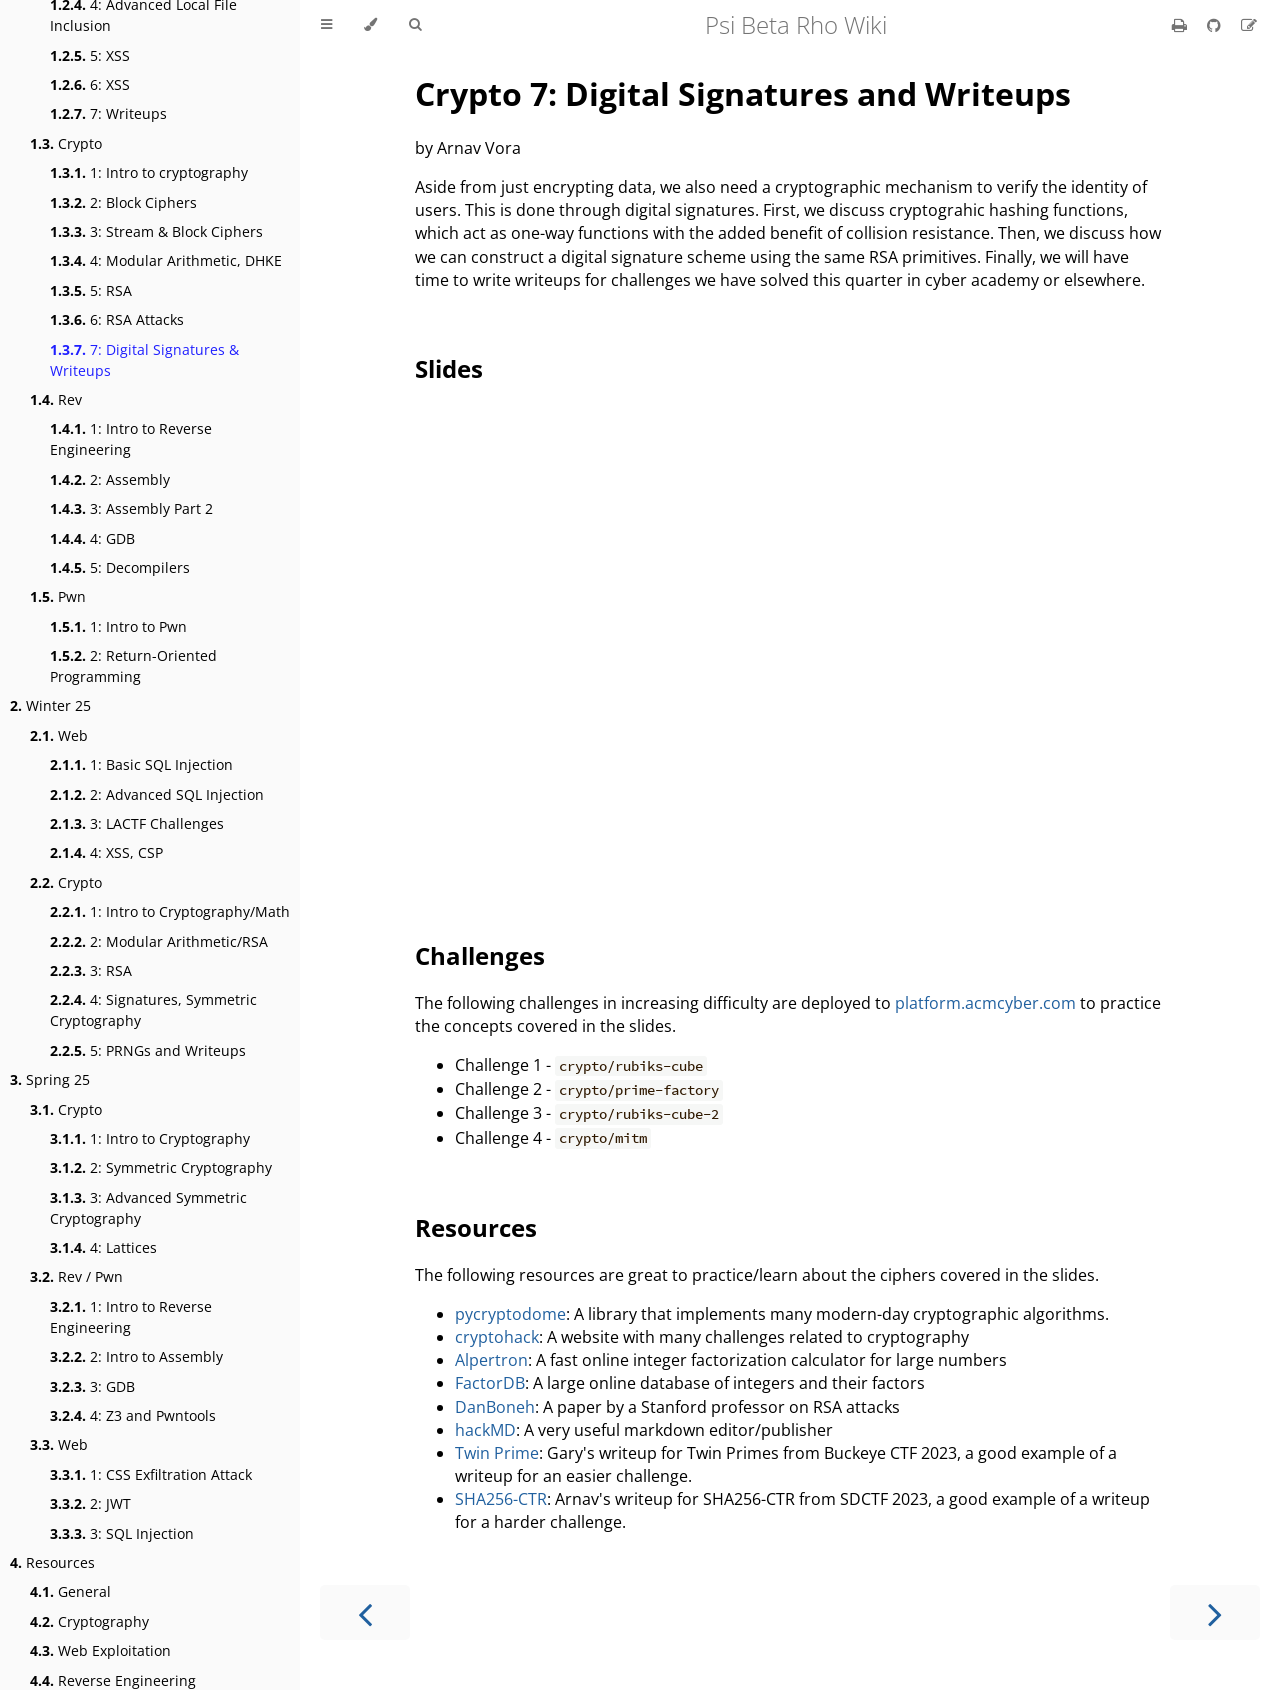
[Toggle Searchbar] (415, 25)
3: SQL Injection (122, 1533)
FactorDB (490, 1383)
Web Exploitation (100, 1650)
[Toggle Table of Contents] (326, 25)
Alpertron (491, 1360)
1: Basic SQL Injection (141, 764)
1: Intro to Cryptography (150, 1138)
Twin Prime (497, 1453)
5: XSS (90, 55)
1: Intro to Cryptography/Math (170, 911)
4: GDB (92, 538)
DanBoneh (495, 1407)
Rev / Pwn (76, 1276)
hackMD (485, 1430)
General (70, 1591)
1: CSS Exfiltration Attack (151, 1474)
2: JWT (90, 1503)
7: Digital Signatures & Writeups (144, 360)
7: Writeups (108, 113)
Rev (56, 399)
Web (59, 735)
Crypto (66, 143)
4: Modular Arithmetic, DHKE (166, 260)
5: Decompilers (120, 567)
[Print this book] (1181, 25)
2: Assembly (110, 479)
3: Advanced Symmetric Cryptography (148, 1208)
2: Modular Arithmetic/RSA (159, 941)
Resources (52, 1562)
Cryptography (89, 1621)
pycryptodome (510, 1314)
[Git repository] (1216, 25)
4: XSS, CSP (106, 852)
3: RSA (91, 970)
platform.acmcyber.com (985, 1003)
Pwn (58, 596)
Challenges (480, 955)
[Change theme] (370, 25)
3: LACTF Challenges (137, 823)
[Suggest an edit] (1249, 25)
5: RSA (91, 290)
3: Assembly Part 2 (131, 508)
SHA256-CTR (501, 1499)
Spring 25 (50, 1079)
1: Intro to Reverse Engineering (131, 439)
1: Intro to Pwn (118, 626)
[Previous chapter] (365, 1612)
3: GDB (92, 1386)
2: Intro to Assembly (136, 1356)
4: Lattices (103, 1247)
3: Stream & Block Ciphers (156, 231)
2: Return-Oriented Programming (133, 666)
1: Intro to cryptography (149, 172)
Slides (449, 368)
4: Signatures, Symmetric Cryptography (153, 1010)
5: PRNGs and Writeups (148, 1050)
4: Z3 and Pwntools (133, 1415)
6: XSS (90, 84)
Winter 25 (50, 705)
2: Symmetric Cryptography (161, 1167)
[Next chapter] (1215, 1612)
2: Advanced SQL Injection (157, 794)
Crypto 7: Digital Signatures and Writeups (743, 93)
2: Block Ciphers (123, 202)
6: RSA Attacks (117, 319)
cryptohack (497, 1337)
